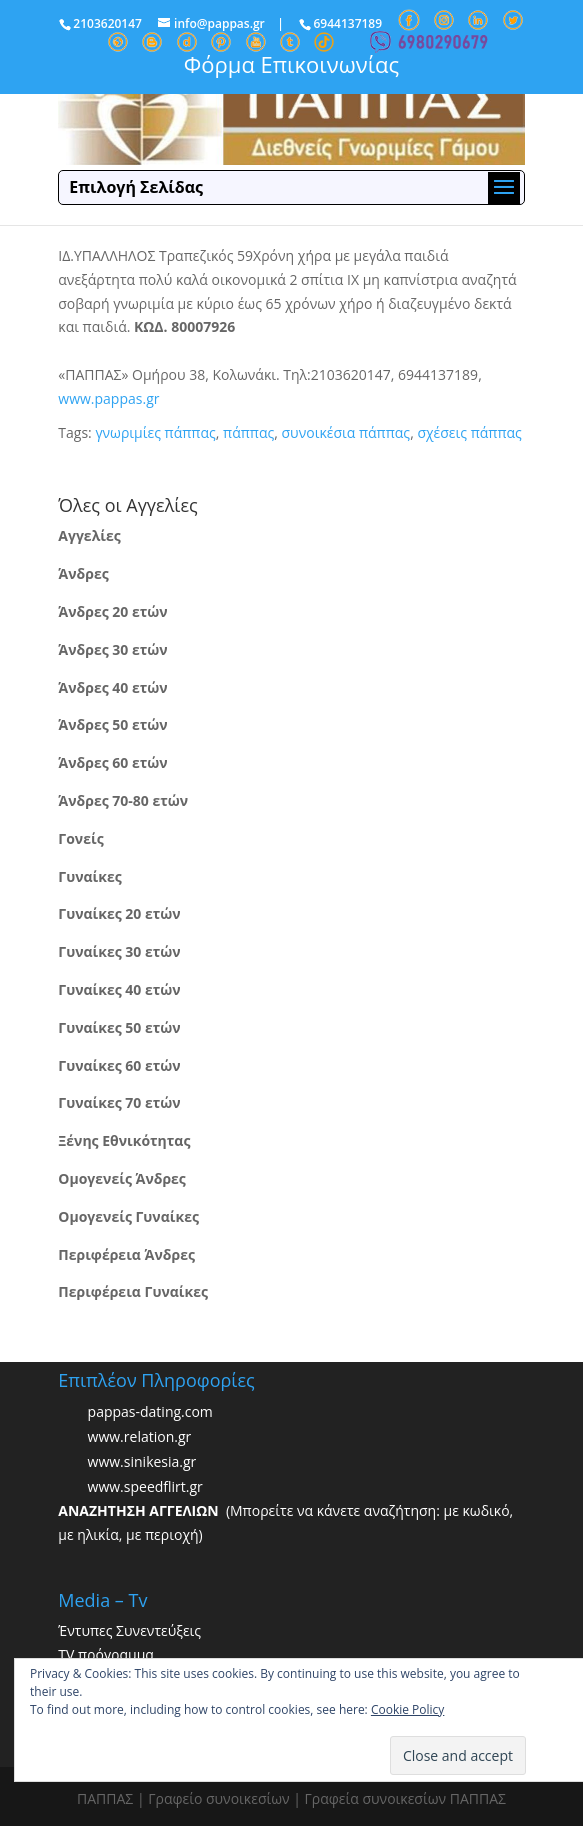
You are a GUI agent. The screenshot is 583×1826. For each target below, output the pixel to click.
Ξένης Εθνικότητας (124, 1140)
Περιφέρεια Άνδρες (126, 1254)
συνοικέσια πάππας (346, 432)
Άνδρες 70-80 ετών (123, 800)
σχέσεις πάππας (469, 432)
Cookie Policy (407, 1709)
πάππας (248, 432)
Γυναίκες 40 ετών (119, 989)
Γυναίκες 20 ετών (119, 913)
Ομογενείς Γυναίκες (128, 1216)
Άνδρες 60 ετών (112, 762)
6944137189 (347, 23)
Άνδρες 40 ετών (112, 687)
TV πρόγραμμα (106, 1654)
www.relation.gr (140, 1437)
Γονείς (80, 838)
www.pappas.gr (108, 398)
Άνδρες (83, 573)
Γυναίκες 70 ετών (119, 1102)
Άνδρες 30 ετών (112, 649)
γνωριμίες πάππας (155, 432)
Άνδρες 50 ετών (112, 724)
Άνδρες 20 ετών (112, 611)
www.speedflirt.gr (145, 1487)
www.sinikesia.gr (142, 1462)
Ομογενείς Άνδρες (122, 1178)
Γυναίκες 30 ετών (119, 951)
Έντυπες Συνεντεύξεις (129, 1630)
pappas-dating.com (150, 1412)
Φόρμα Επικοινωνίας (291, 64)
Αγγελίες (89, 535)
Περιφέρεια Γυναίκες (133, 1291)
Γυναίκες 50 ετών (119, 1027)
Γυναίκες (89, 876)
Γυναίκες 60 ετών (119, 1065)
